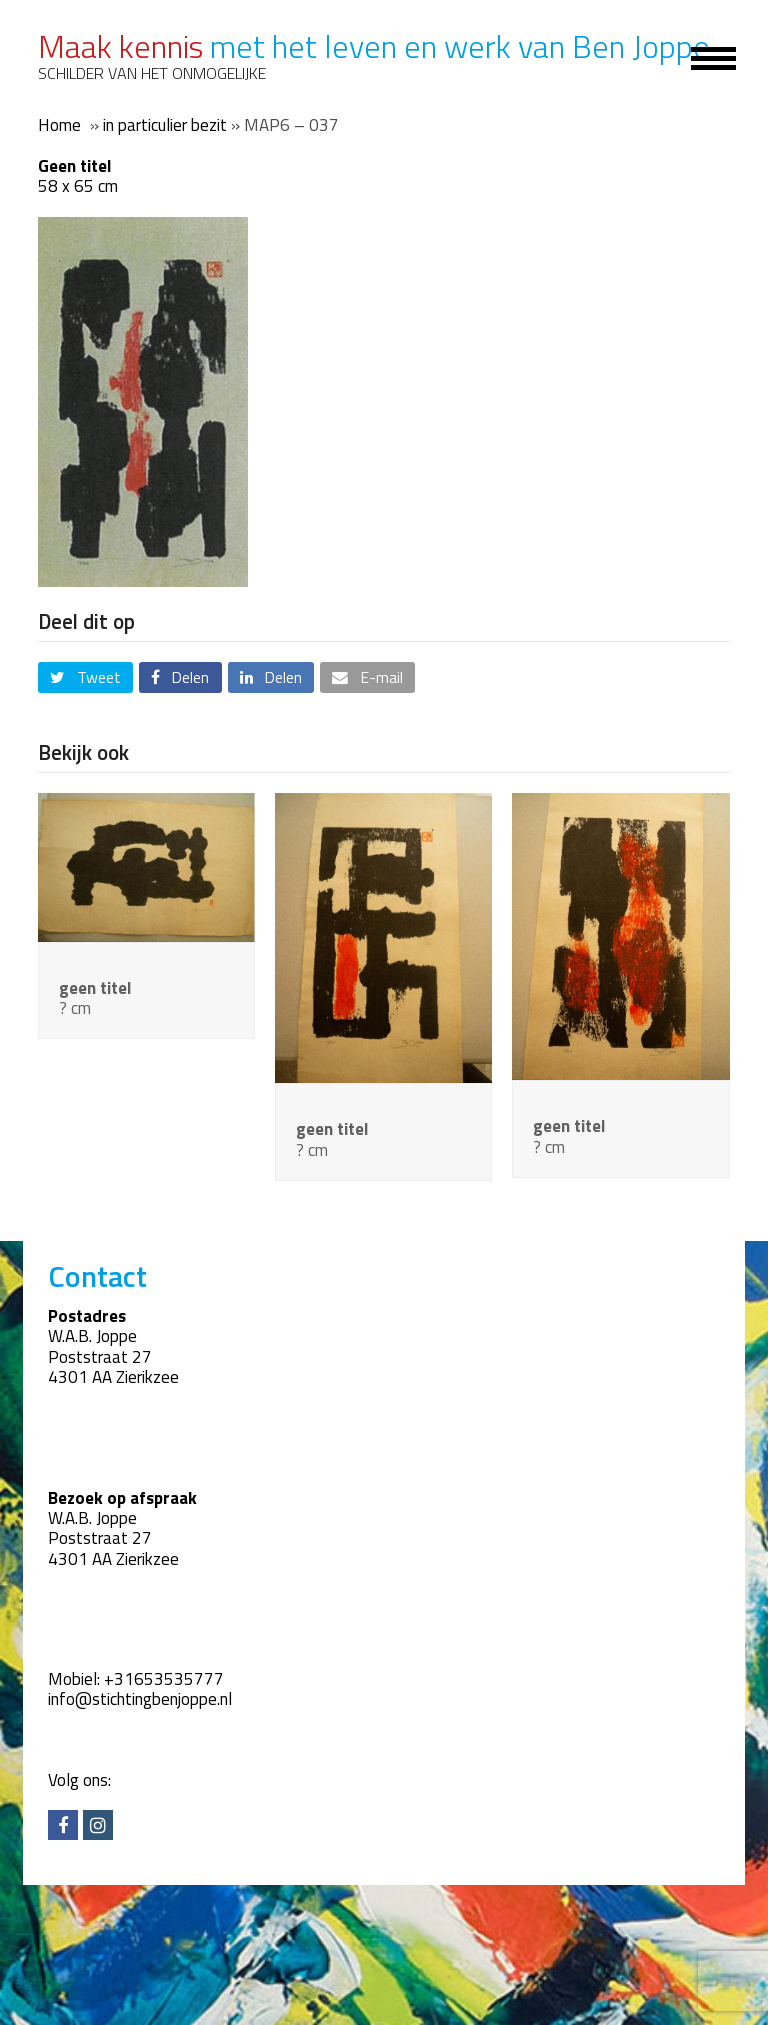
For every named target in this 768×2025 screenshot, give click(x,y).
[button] (85, 677)
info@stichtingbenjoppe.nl (140, 1699)
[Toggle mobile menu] (702, 57)
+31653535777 (164, 1679)
